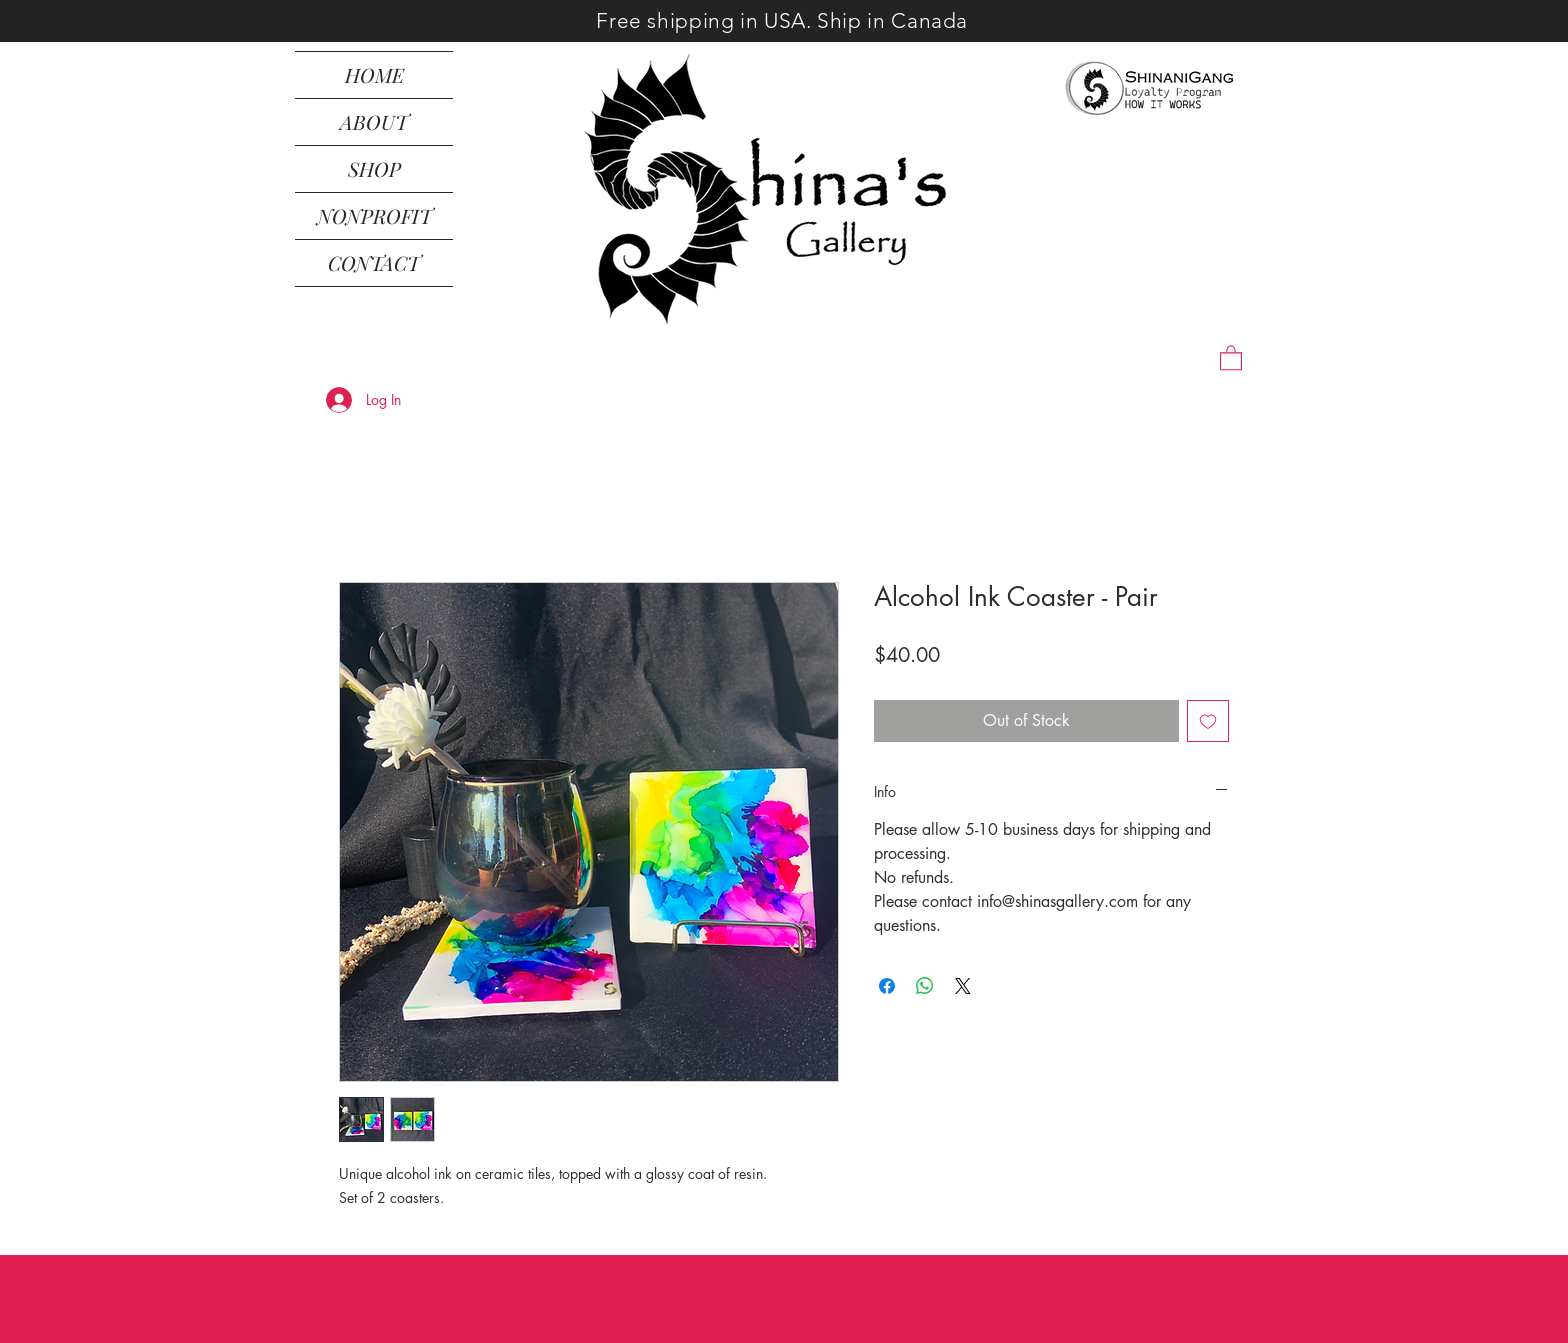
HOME (374, 74)
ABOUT (374, 121)
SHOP (374, 168)
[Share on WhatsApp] (925, 986)
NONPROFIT (374, 215)
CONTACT (374, 262)
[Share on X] (963, 986)
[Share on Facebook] (887, 986)
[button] (1231, 357)
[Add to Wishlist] (1208, 721)
